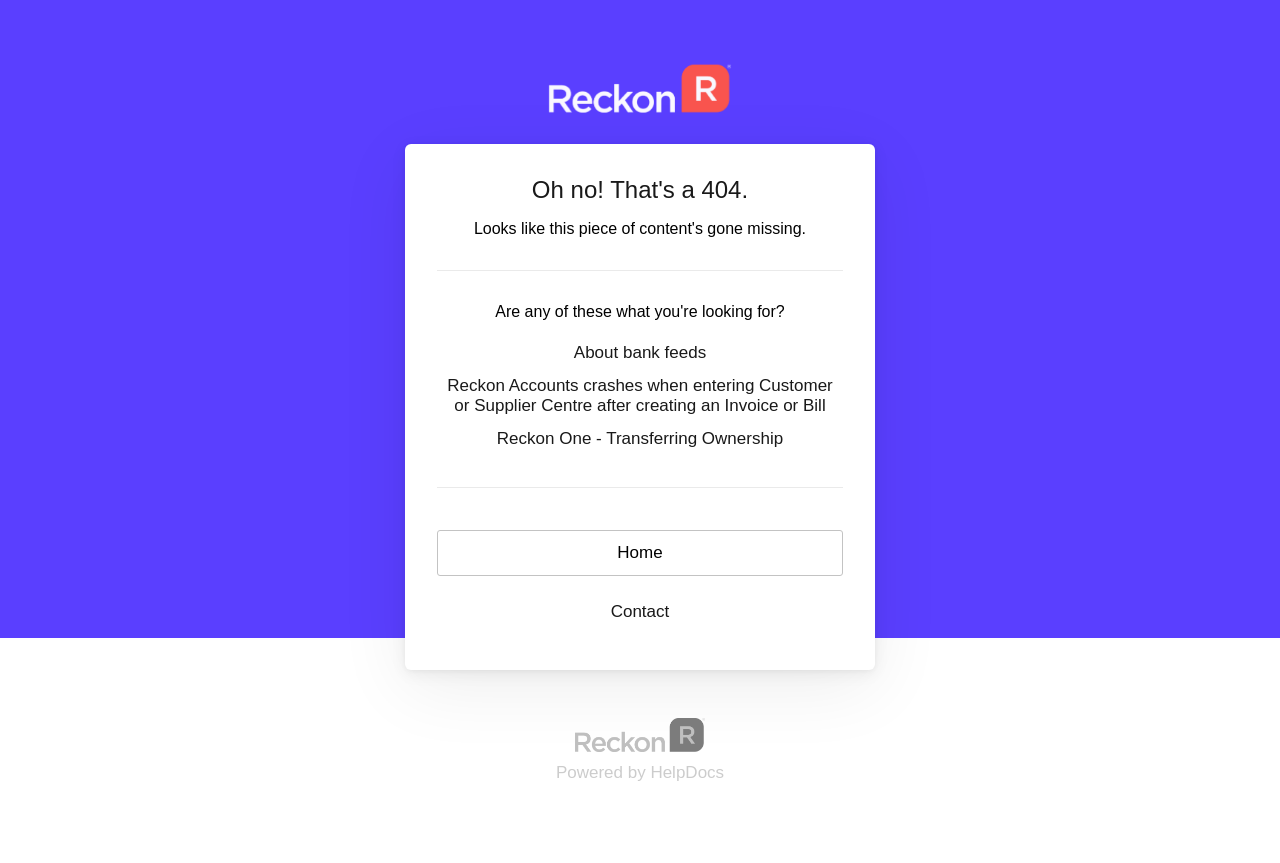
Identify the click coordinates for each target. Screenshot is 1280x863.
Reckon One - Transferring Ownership (640, 438)
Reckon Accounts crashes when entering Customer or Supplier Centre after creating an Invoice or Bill (640, 395)
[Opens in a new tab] (640, 734)
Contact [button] (640, 611)
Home (639, 552)
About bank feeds (640, 352)
